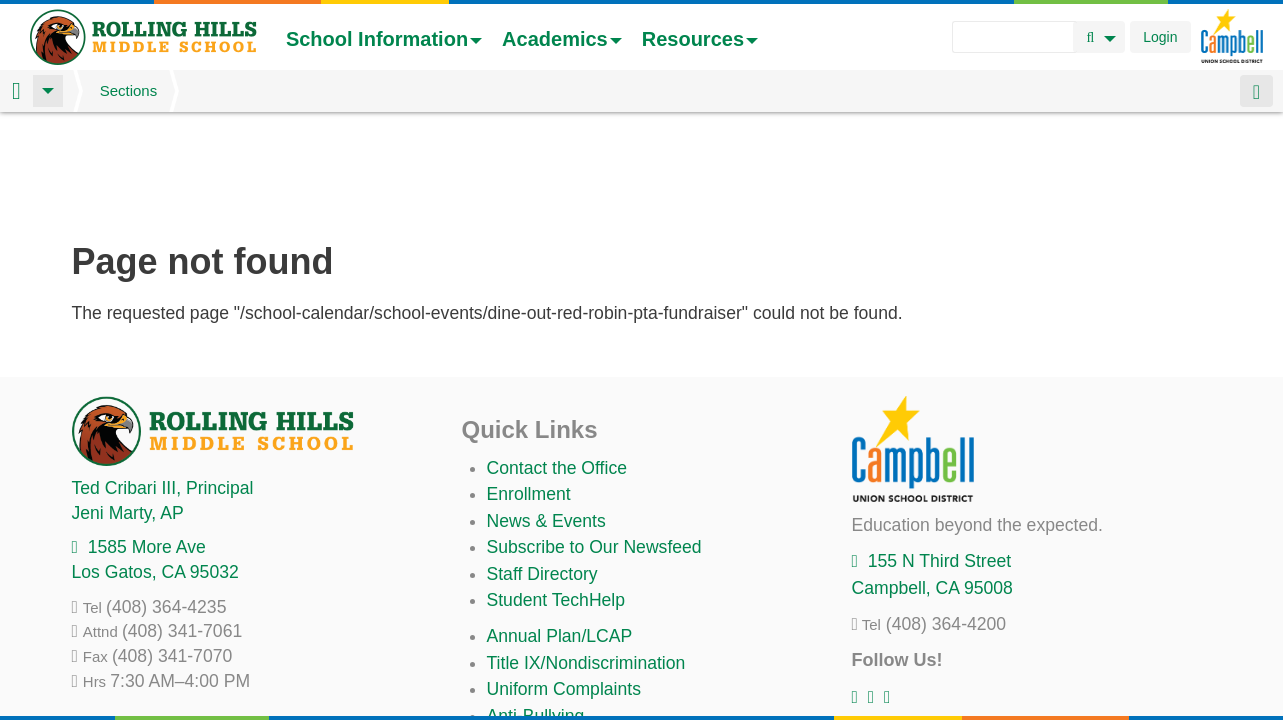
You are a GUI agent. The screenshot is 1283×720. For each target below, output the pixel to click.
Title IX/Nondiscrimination (586, 558)
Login (1160, 37)
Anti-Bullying (536, 611)
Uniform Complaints (564, 584)
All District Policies (559, 663)
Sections (129, 90)
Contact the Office (557, 363)
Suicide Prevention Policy (586, 637)
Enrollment (529, 389)
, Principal (163, 383)
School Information (384, 39)
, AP (128, 408)
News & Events (546, 416)
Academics (562, 39)
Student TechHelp (556, 495)
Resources (700, 39)
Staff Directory (542, 469)
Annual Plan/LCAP (560, 531)
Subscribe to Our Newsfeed (594, 442)
